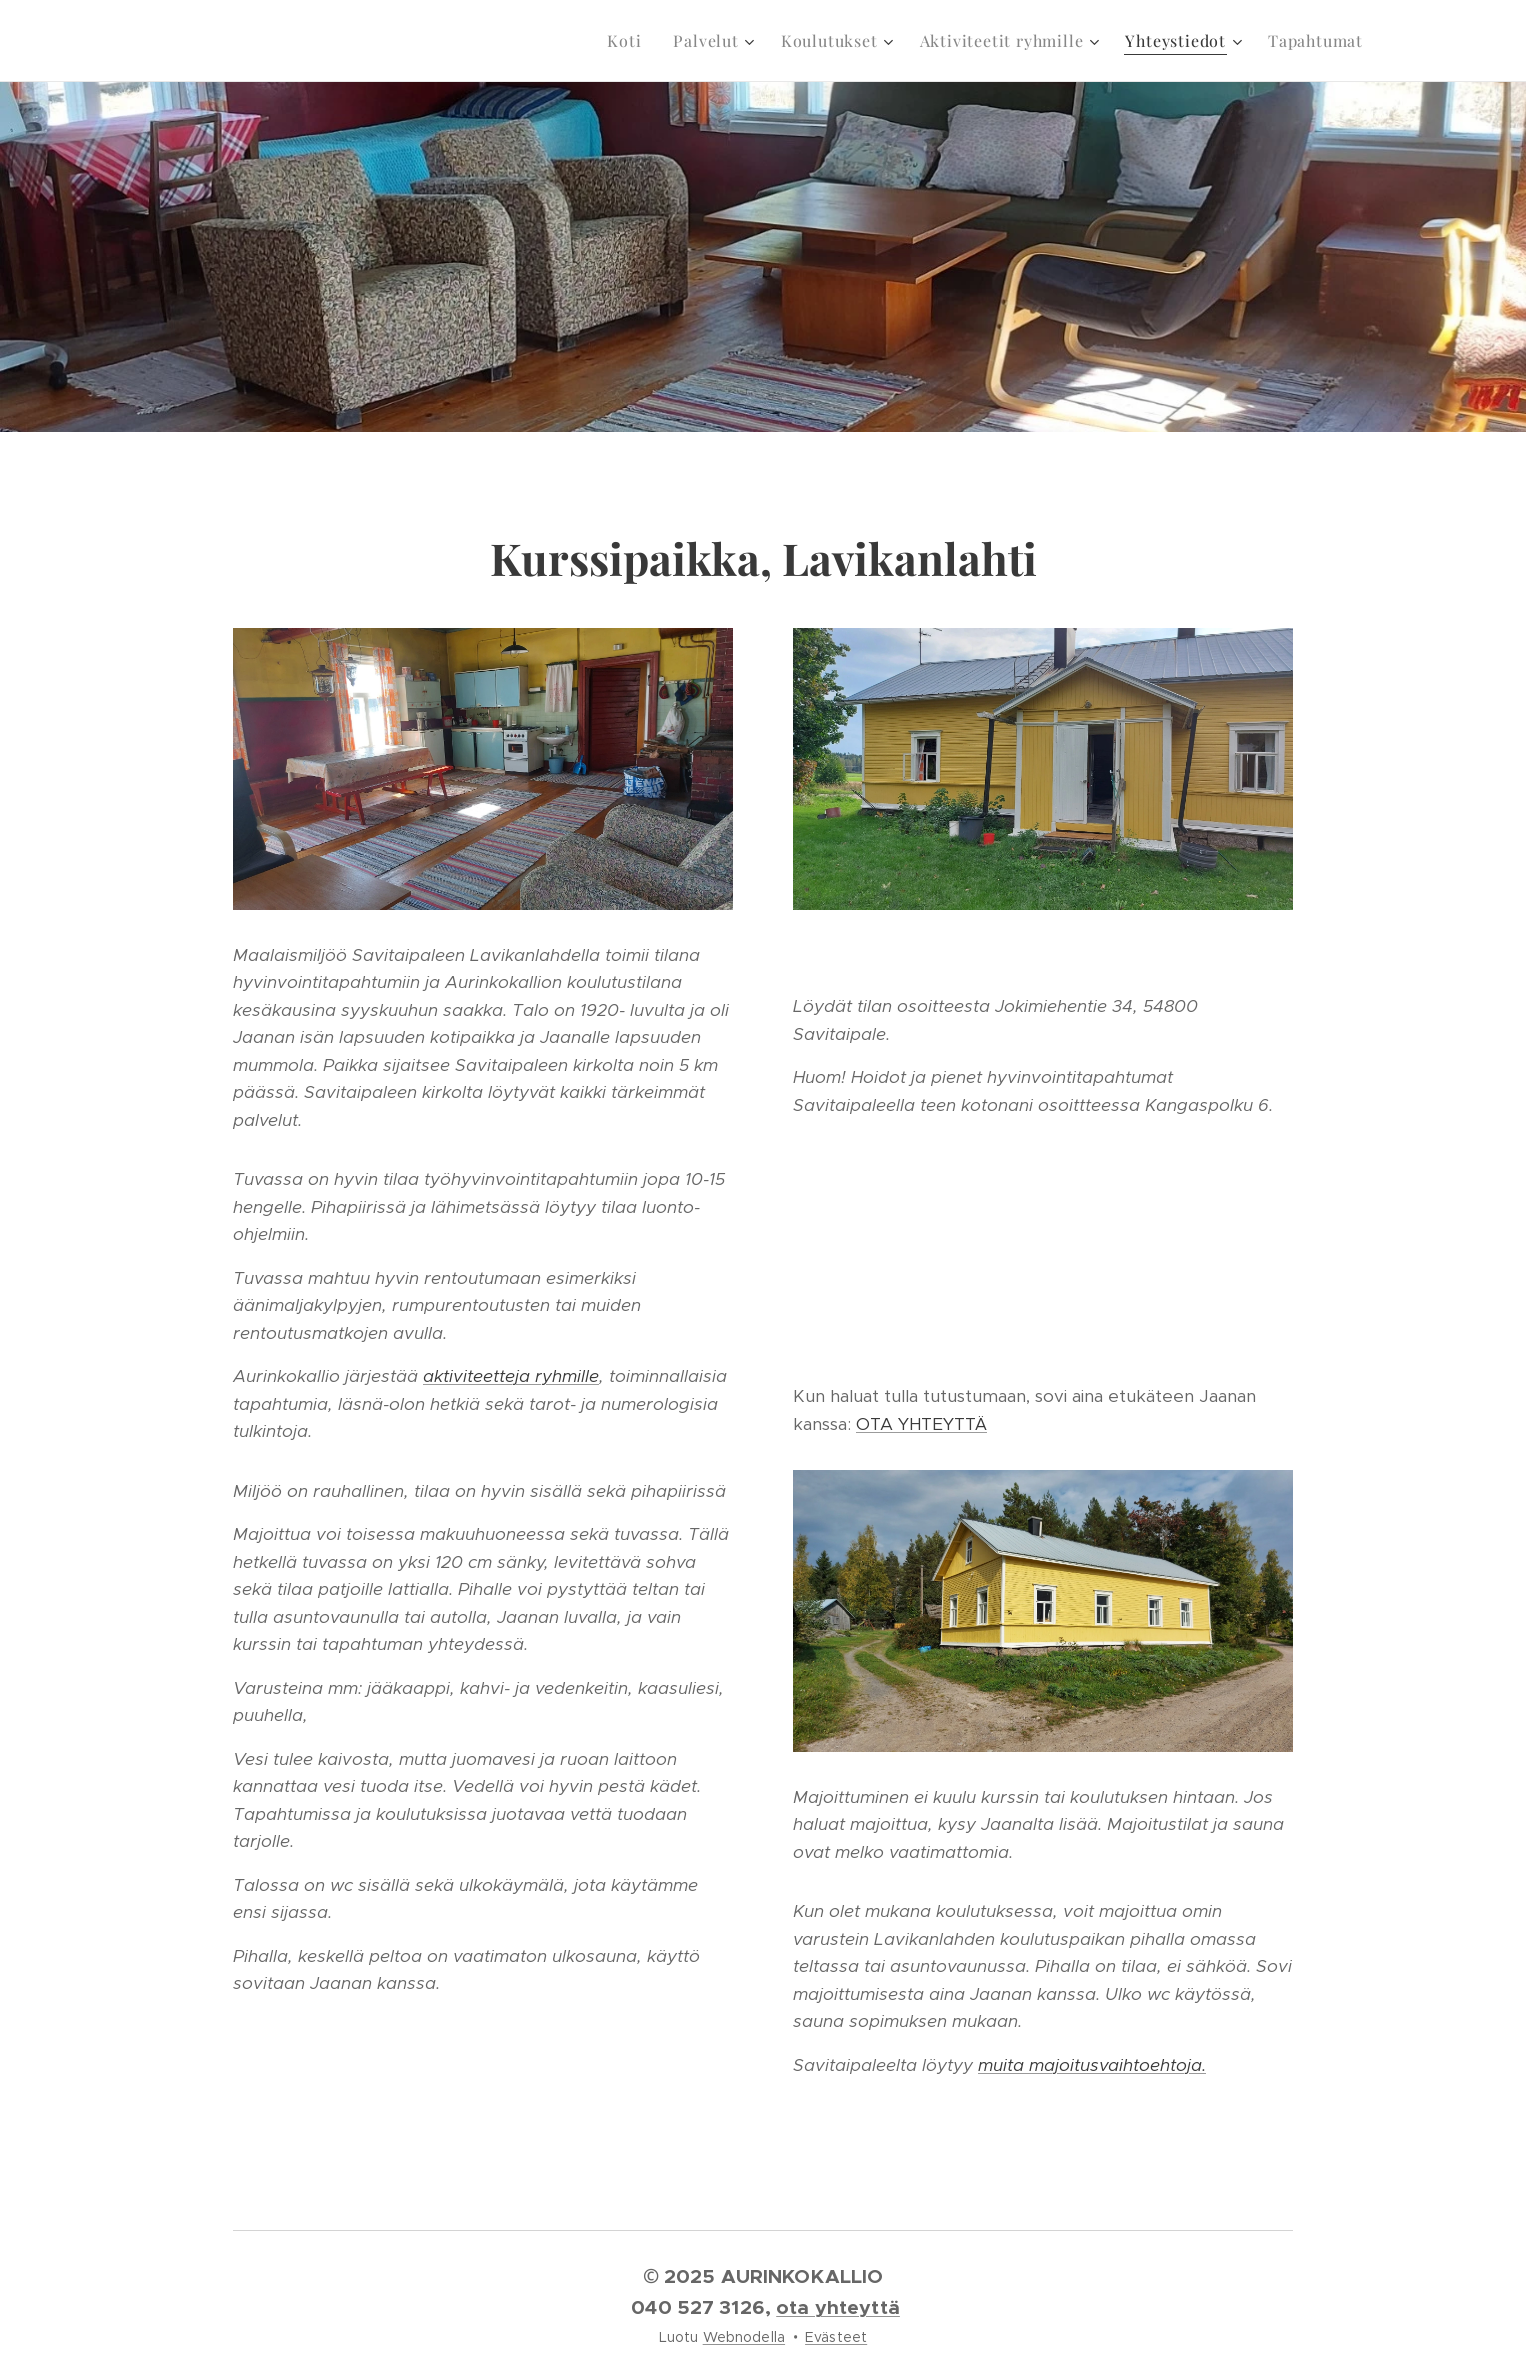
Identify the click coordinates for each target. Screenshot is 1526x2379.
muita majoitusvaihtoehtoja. (1092, 2065)
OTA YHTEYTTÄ (921, 1424)
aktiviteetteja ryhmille (511, 1376)
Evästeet (836, 2337)
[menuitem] (629, 41)
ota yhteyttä (838, 2307)
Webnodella (744, 2337)
